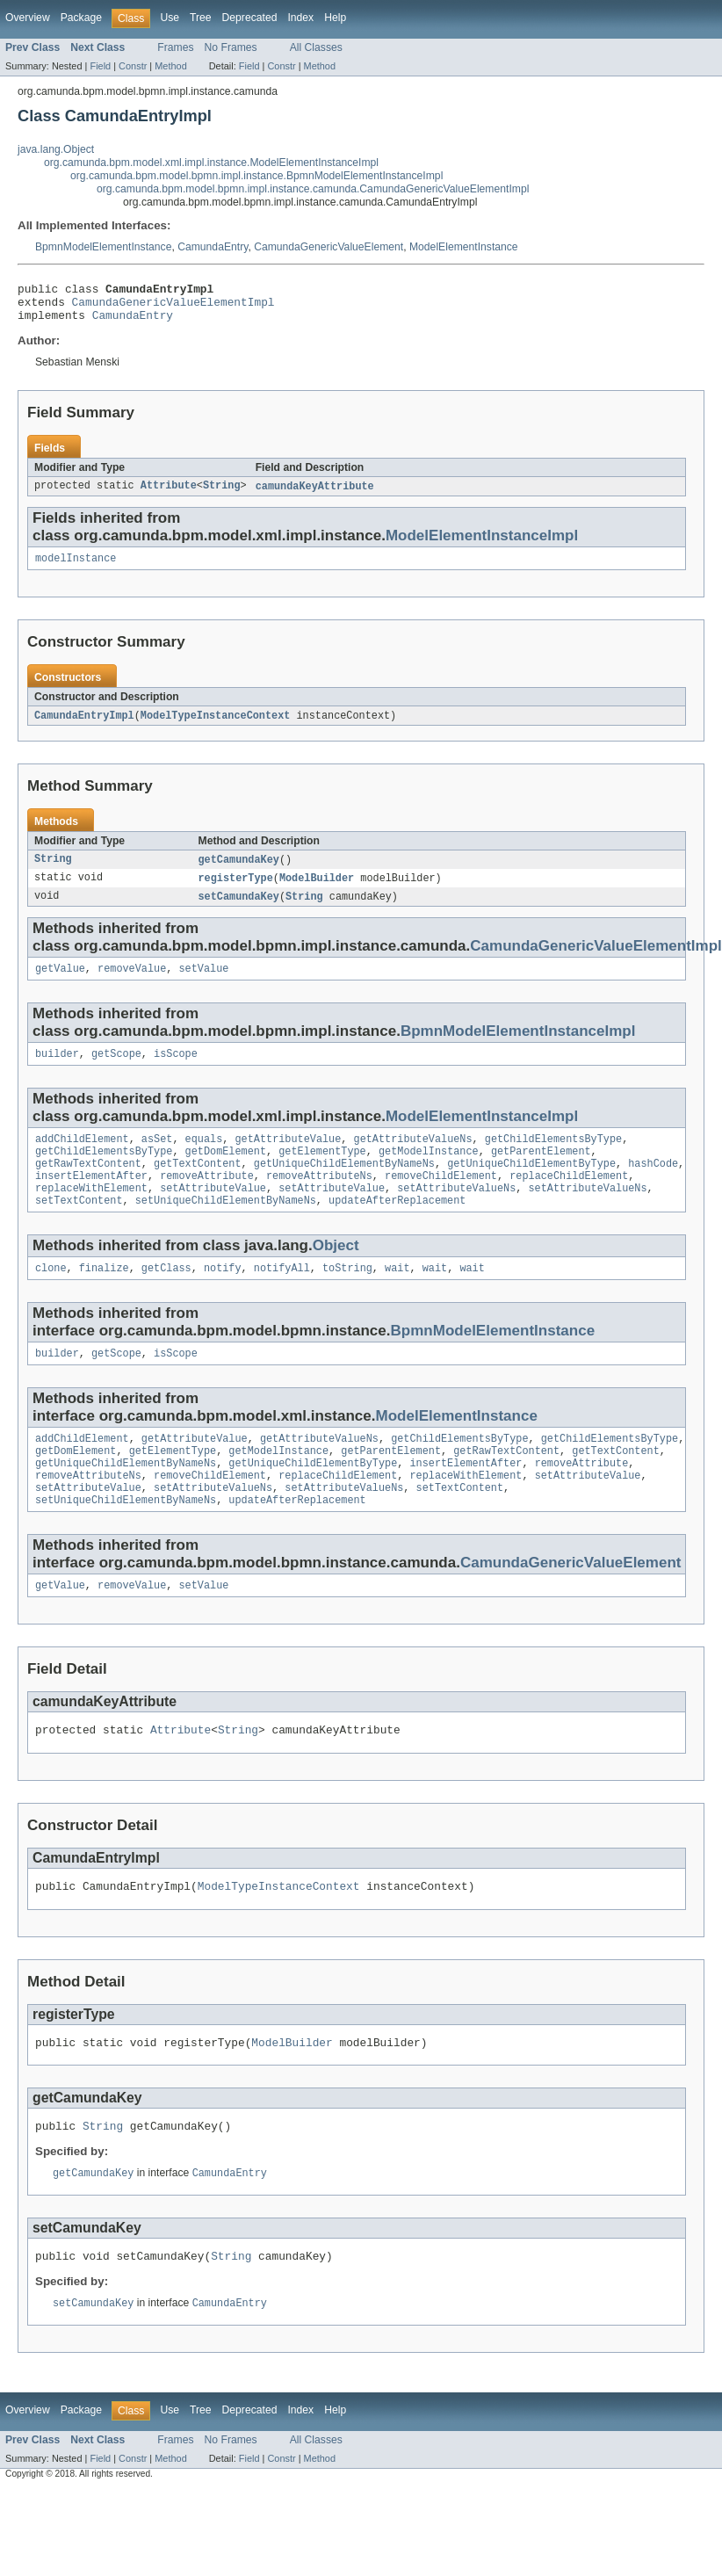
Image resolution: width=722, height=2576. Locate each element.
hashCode (653, 1186)
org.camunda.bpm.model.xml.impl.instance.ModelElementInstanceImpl (211, 162)
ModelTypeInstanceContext (216, 727)
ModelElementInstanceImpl (482, 544)
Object (336, 1273)
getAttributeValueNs (412, 1158)
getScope (116, 1071)
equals (204, 1158)
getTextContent (198, 1186)
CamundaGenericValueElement (328, 247)
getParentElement (541, 1172)
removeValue (131, 984)
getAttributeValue (288, 1158)
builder (57, 1071)
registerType (236, 891)
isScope (176, 1071)
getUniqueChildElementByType (531, 1186)
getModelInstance (429, 1172)
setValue (203, 984)
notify (223, 1298)
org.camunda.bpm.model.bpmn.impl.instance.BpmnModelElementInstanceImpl (256, 176)
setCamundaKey (239, 910)
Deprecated (250, 17)
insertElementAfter (91, 1200)
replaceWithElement (91, 1214)
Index (300, 17)
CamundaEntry (212, 247)
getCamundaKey (239, 872)
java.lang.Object (56, 149)
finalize (104, 1298)
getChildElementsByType (553, 1158)
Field (100, 66)
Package (81, 17)
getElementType (322, 1172)
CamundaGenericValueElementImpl (173, 307)
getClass (166, 1298)
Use (169, 17)
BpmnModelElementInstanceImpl (518, 1046)
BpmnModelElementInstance (103, 247)
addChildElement (82, 1158)
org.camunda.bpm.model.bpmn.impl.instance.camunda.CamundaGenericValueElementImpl (313, 189)
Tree (201, 17)
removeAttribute (207, 1200)
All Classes (316, 47)
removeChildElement (441, 1200)
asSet (157, 1158)
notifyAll (282, 1298)
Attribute (169, 495)
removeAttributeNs (319, 1200)
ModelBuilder (316, 891)
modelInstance (75, 568)
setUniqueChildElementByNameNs (225, 1228)
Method (170, 66)
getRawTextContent (88, 1186)
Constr (133, 66)
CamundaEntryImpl (84, 727)
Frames (175, 47)
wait (397, 1298)
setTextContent (79, 1228)
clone (51, 1298)
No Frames (231, 47)
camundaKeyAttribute (315, 495)
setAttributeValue (213, 1214)
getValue (60, 984)
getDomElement (225, 1172)
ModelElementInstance (463, 247)
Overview (27, 17)
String (222, 495)
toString (347, 1298)
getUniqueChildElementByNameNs (344, 1186)
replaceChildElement (568, 1200)
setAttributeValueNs (456, 1214)
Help (335, 17)
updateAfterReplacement (397, 1228)
